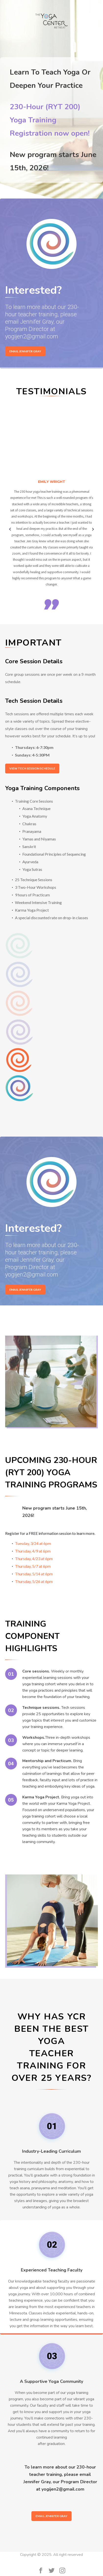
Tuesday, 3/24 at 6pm (33, 1543)
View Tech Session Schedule (32, 768)
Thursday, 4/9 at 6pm (33, 1551)
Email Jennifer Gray (25, 351)
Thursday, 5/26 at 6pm (34, 1581)
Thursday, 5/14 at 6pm (34, 1573)
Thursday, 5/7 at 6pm (33, 1566)
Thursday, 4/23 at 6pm (34, 1558)
